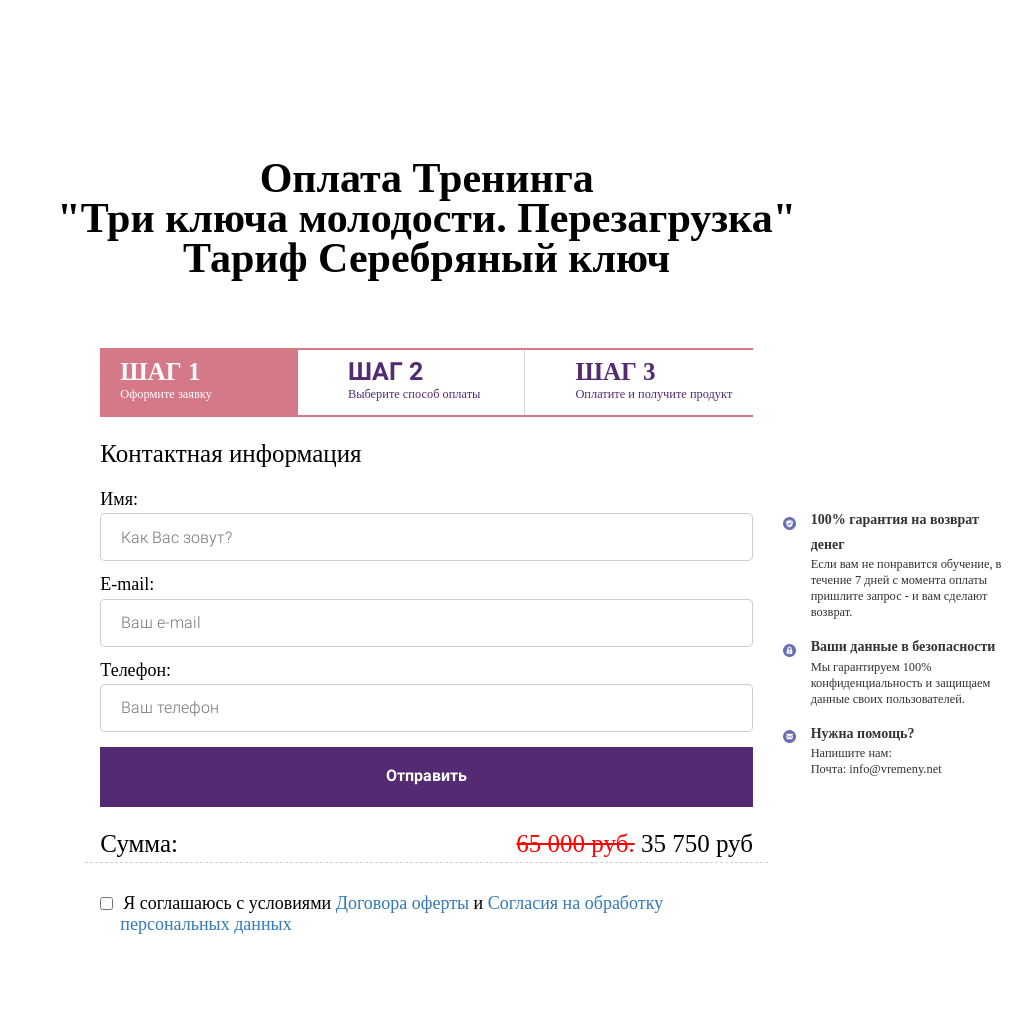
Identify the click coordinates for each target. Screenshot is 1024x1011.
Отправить (426, 775)
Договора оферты (402, 903)
